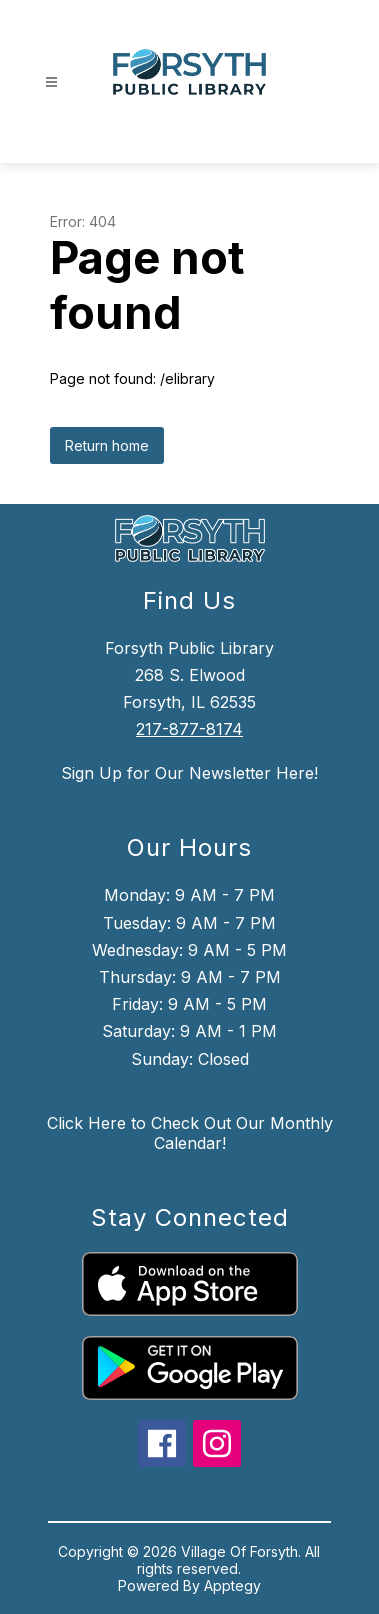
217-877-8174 (189, 729)
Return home (107, 445)
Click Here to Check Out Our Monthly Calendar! (190, 1133)
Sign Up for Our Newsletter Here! (189, 773)
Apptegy (232, 1585)
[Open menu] (51, 82)
